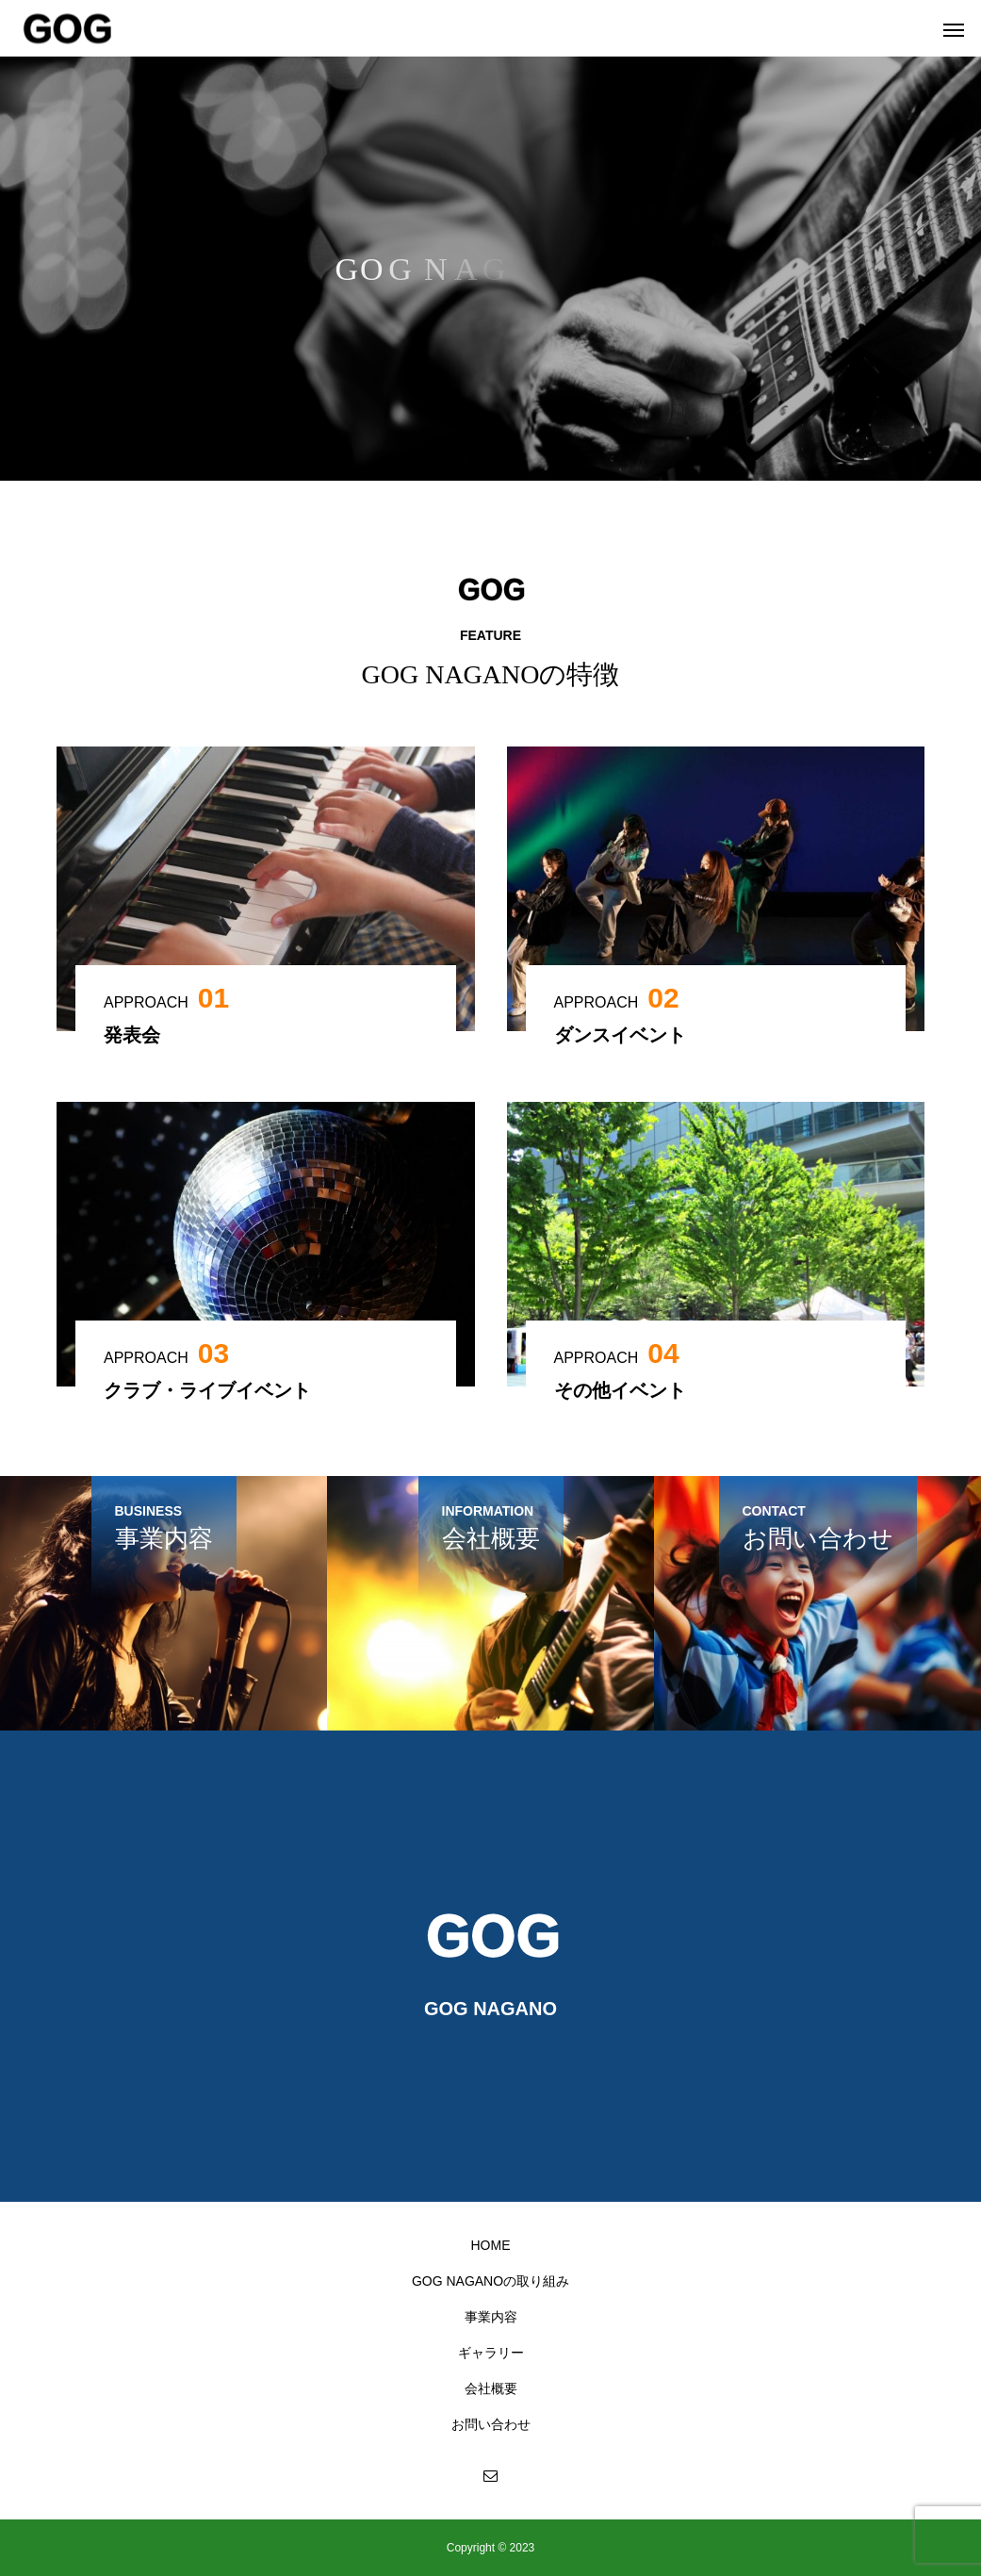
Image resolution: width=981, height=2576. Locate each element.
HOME (491, 2245)
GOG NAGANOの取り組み (490, 2281)
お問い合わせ (491, 2424)
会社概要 (491, 2388)
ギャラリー (491, 2352)
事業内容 (491, 2316)
